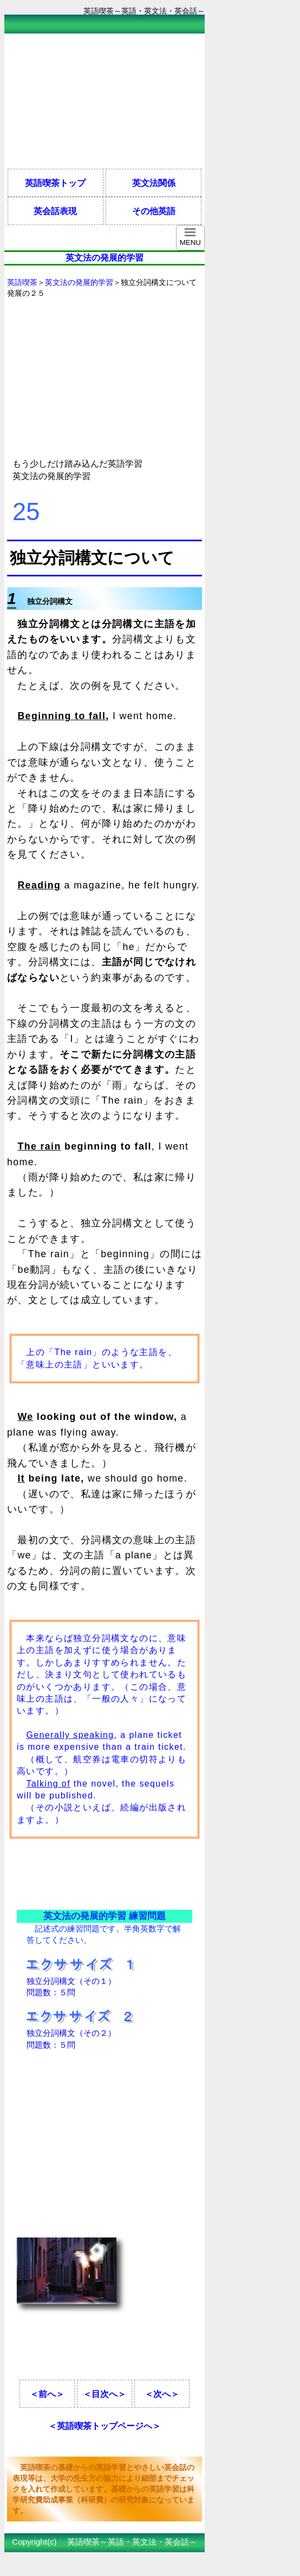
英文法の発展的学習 (79, 282)
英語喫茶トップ (55, 183)
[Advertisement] (91, 101)
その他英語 (153, 211)
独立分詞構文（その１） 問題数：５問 (80, 1981)
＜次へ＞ (162, 2394)
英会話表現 (55, 211)
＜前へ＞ (47, 2394)
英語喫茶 (22, 282)
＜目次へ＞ (104, 2394)
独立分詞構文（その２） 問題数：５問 (80, 2033)
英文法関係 (153, 183)
